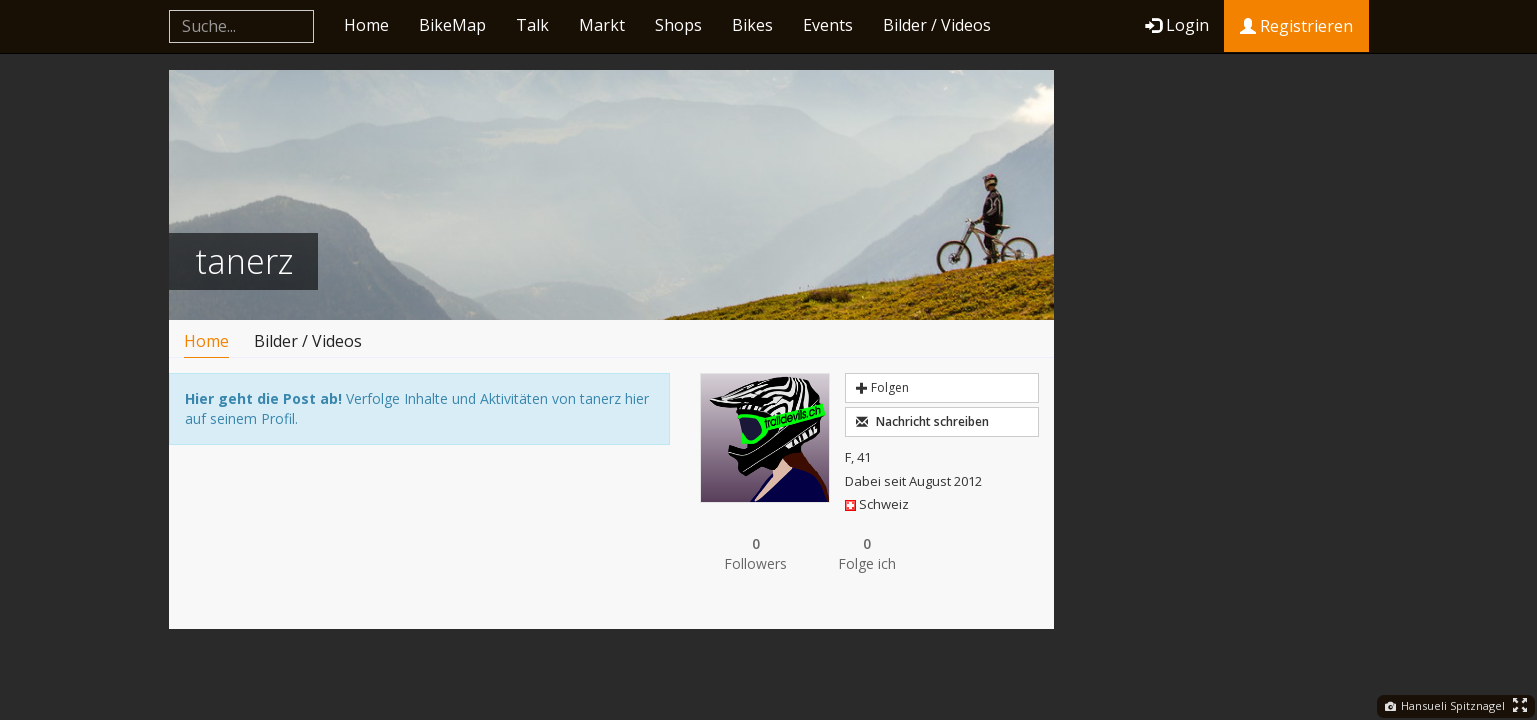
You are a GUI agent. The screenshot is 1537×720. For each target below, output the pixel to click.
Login (1177, 25)
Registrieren (1296, 26)
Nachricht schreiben (922, 421)
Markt (602, 25)
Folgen (882, 387)
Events (828, 25)
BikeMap (452, 25)
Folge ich (868, 553)
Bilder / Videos (937, 25)
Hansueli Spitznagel (1445, 705)
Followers (756, 553)
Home (366, 25)
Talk (532, 25)
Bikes (752, 25)
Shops (678, 25)
